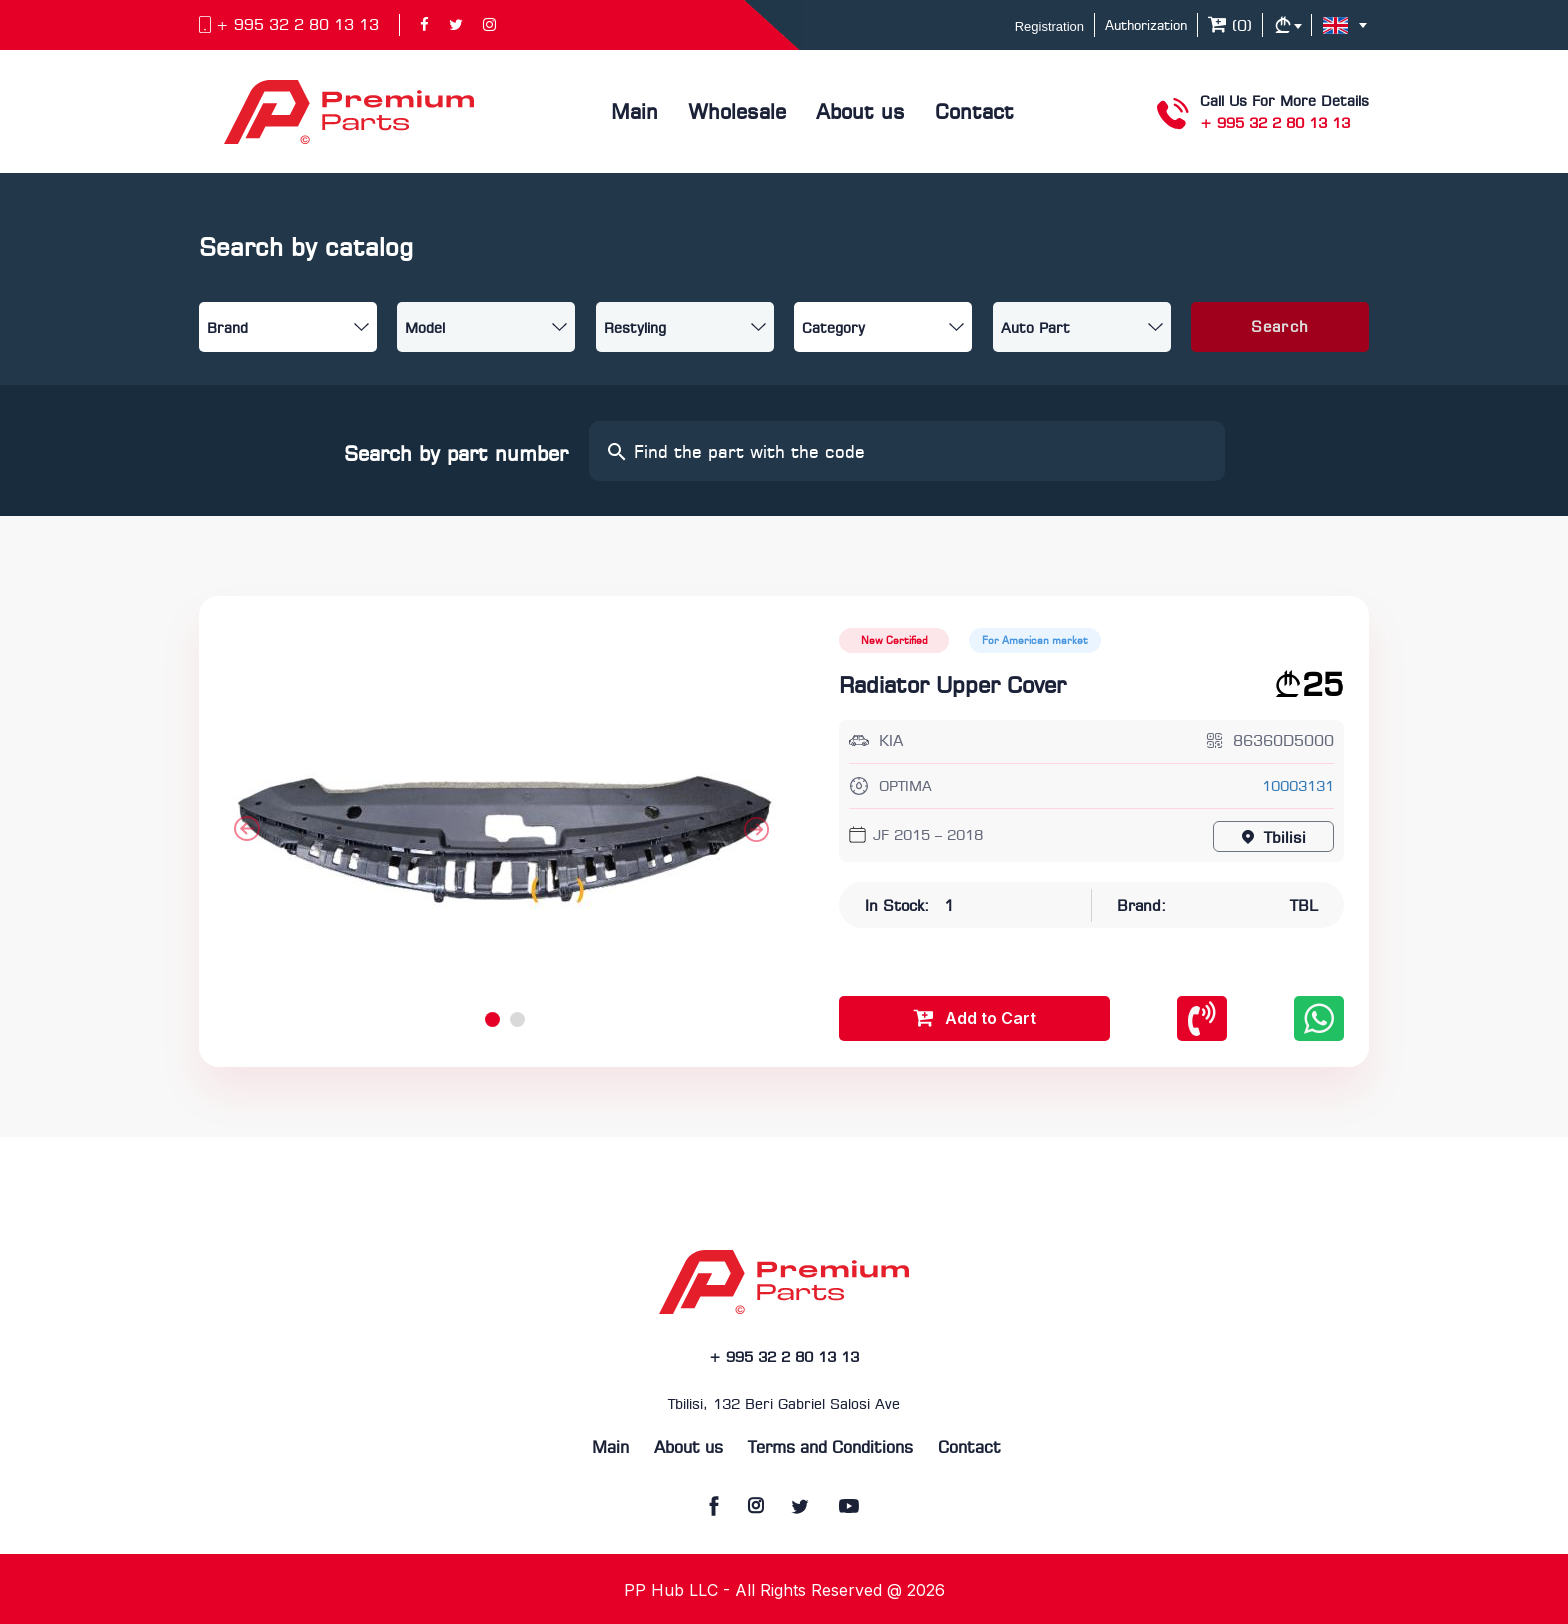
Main (634, 113)
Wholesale (737, 113)
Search (1280, 328)
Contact (974, 113)
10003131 (1298, 787)
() (1230, 27)
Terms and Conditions (830, 1448)
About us (860, 113)
